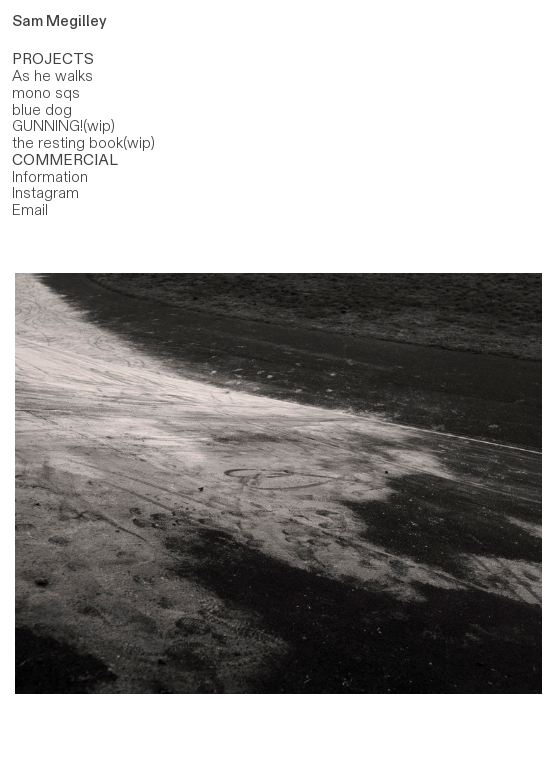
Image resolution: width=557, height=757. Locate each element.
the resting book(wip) (83, 143)
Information (50, 177)
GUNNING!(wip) (63, 126)
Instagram (45, 193)
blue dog (42, 110)
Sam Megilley (59, 21)
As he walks (52, 76)
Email (30, 210)
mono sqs (46, 93)
